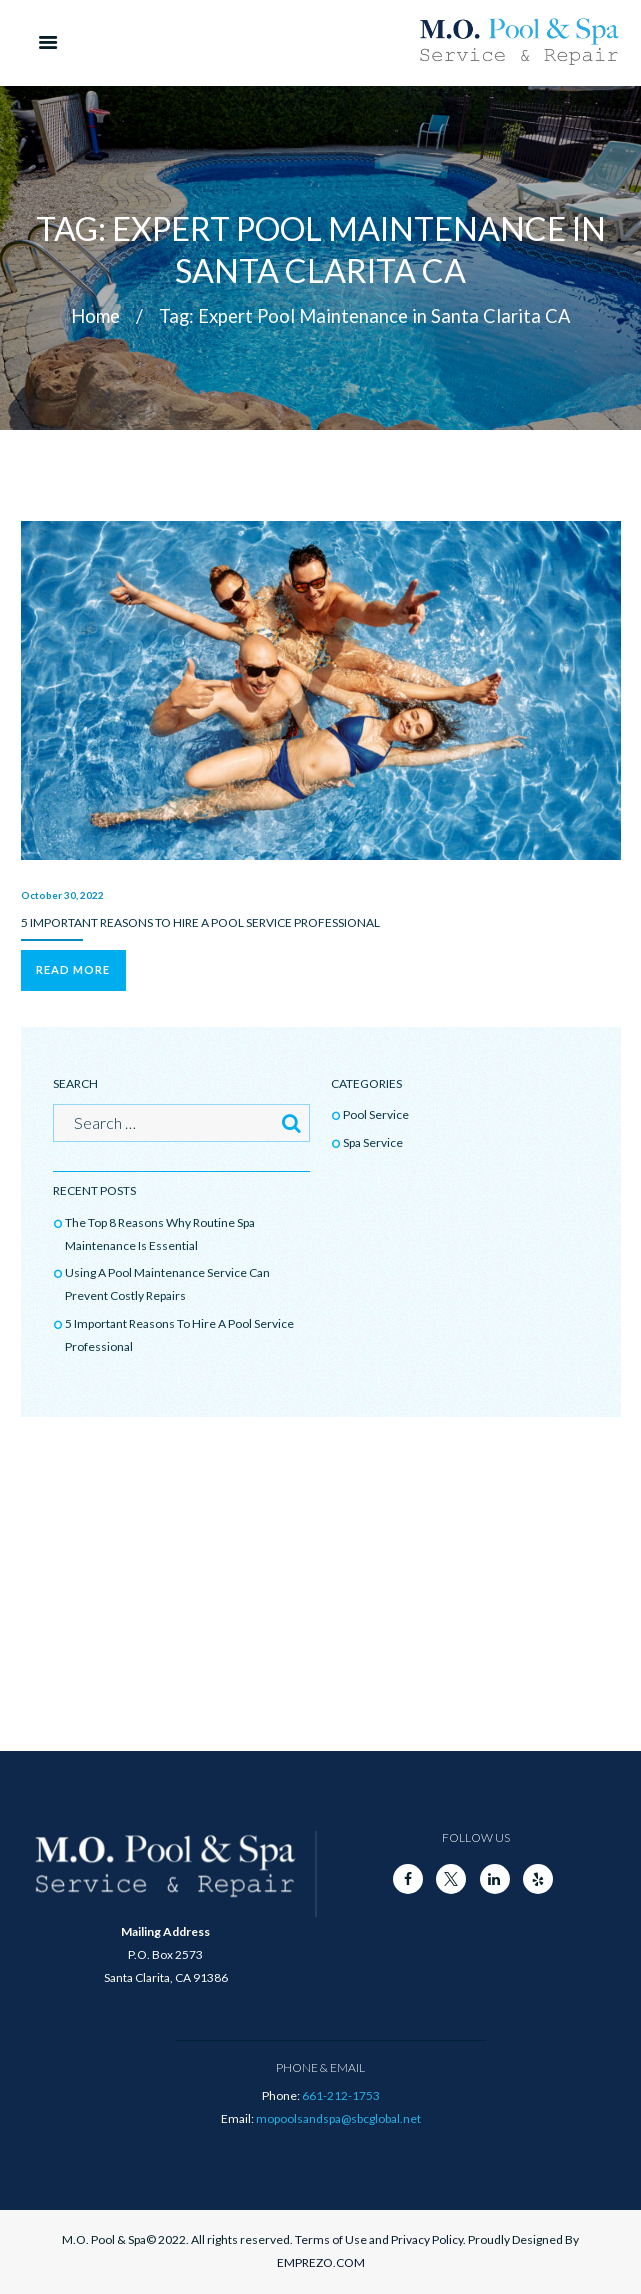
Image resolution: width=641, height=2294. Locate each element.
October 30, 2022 (62, 895)
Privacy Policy (427, 2239)
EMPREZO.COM (321, 2262)
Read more (73, 969)
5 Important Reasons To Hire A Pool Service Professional (200, 922)
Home (95, 316)
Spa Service (373, 1142)
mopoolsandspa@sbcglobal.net (338, 2118)
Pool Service (376, 1114)
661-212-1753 (341, 2095)
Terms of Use (331, 2239)
